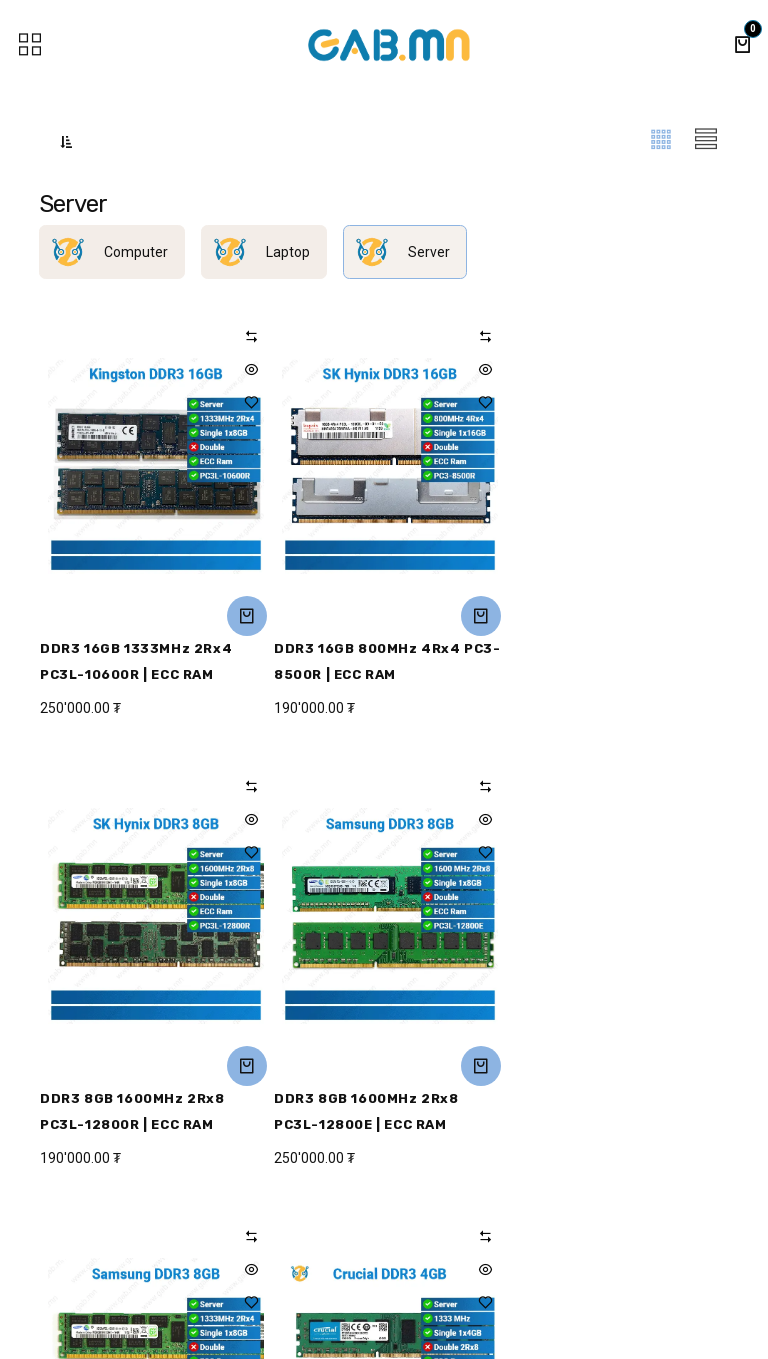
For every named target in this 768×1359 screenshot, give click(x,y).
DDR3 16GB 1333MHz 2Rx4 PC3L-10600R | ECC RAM (136, 661)
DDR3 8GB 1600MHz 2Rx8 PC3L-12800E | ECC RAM (132, 1111)
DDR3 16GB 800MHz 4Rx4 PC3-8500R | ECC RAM (383, 661)
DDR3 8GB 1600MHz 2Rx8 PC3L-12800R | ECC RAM (592, 661)
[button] (66, 142)
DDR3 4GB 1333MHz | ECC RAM (609, 1098)
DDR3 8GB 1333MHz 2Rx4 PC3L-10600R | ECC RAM (363, 1111)
